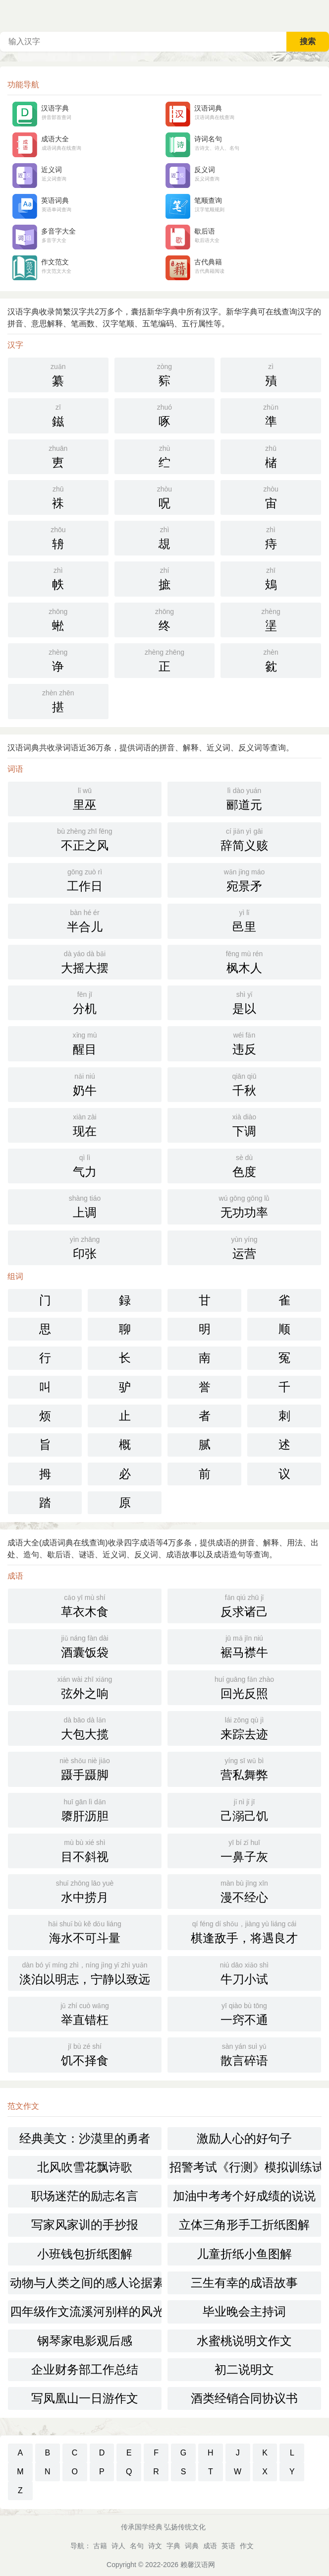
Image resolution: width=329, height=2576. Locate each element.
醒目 (85, 1042)
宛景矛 (244, 879)
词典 (192, 2546)
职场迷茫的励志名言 (84, 2196)
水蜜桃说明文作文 (244, 2340)
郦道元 (244, 798)
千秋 (244, 1083)
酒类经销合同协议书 (244, 2398)
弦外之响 (85, 1686)
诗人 (118, 2546)
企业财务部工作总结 (84, 2369)
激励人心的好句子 (244, 2138)
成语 (210, 2546)
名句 (137, 2546)
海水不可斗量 (85, 1931)
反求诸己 (244, 1605)
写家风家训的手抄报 (84, 2224)
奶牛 (85, 1083)
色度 (244, 1165)
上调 (85, 1205)
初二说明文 (244, 2369)
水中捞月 (85, 1890)
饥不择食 (85, 2053)
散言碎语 (244, 2053)
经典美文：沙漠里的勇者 (84, 2138)
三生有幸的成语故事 (244, 2282)
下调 (244, 1124)
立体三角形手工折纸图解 (244, 2224)
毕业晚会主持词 (244, 2311)
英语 (228, 2546)
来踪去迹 (244, 1727)
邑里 (244, 920)
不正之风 (85, 838)
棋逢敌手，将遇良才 (244, 1931)
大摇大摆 (85, 961)
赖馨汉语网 (197, 2565)
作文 (247, 2546)
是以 (244, 1001)
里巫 (85, 798)
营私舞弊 (244, 1768)
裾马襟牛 (244, 1645)
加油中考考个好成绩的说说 (244, 2196)
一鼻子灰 (244, 1850)
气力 (85, 1165)
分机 (85, 1001)
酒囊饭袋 (85, 1645)
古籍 (100, 2546)
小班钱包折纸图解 (84, 2254)
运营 (244, 1246)
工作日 (85, 879)
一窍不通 (244, 2013)
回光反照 (244, 1686)
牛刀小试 (244, 1972)
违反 (244, 1042)
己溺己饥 (244, 1809)
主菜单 (321, 15)
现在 (85, 1124)
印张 (85, 1246)
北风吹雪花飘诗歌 (84, 2167)
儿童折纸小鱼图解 (244, 2254)
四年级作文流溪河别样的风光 (86, 2311)
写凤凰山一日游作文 (84, 2398)
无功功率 (244, 1205)
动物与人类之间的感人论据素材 (86, 2282)
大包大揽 (85, 1727)
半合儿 (85, 920)
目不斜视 (85, 1850)
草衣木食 (85, 1605)
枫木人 (244, 961)
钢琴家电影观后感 (84, 2340)
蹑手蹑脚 (85, 1768)
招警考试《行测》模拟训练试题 (245, 2167)
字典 (173, 2546)
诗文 (155, 2546)
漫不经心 (244, 1890)
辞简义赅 (244, 838)
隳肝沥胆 (85, 1809)
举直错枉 (85, 2013)
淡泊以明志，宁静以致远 (85, 1972)
